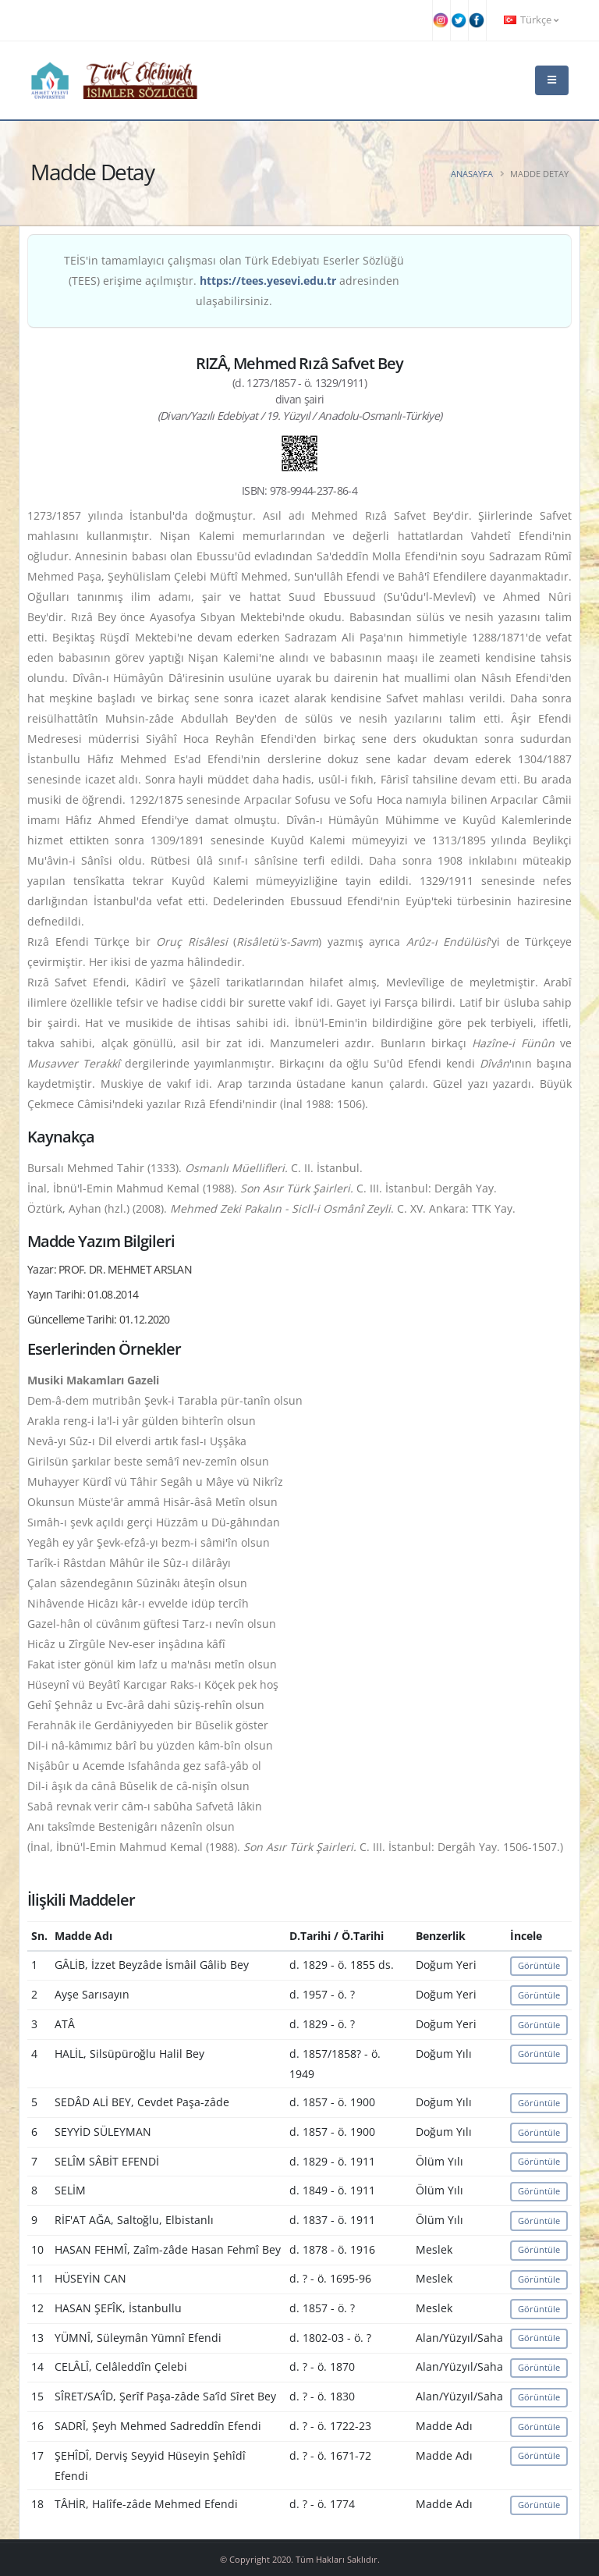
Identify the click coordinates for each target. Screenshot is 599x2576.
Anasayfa (472, 173)
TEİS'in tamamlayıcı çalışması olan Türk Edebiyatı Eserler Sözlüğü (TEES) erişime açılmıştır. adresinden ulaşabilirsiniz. (234, 280)
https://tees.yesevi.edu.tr (268, 280)
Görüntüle (539, 1965)
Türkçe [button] (531, 20)
